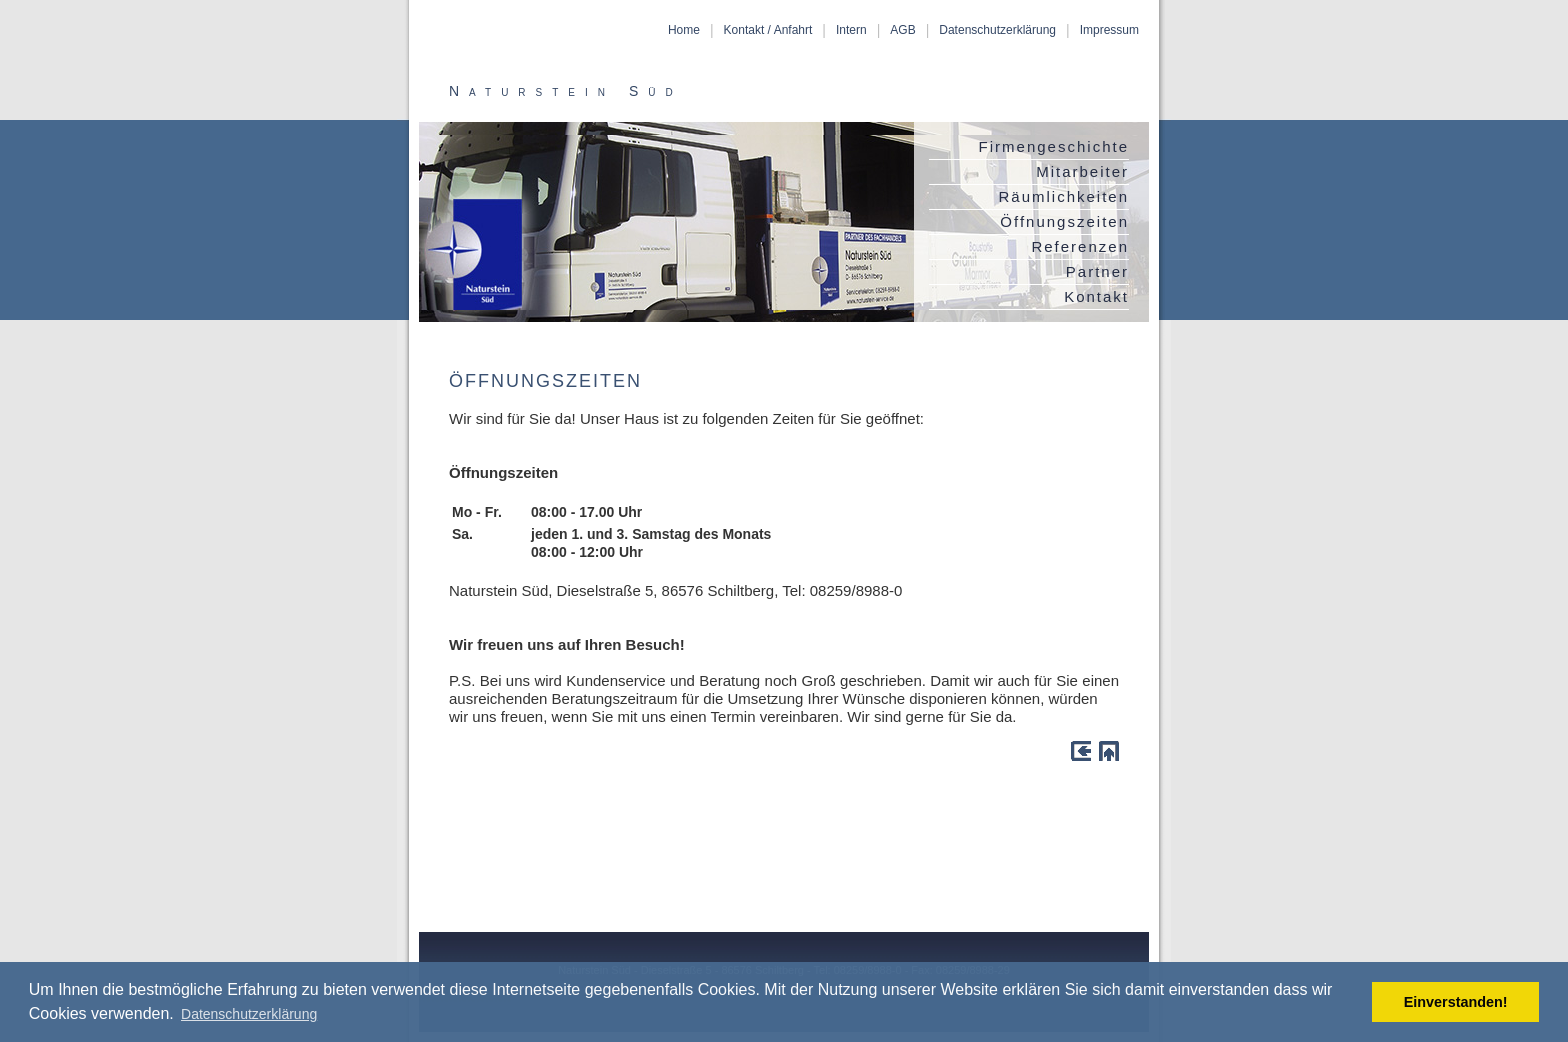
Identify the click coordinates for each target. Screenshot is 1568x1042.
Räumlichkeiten (1063, 196)
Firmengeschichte (1054, 146)
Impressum (1109, 30)
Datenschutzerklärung (997, 30)
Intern (851, 30)
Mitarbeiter (1082, 171)
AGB (902, 30)
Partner (1097, 271)
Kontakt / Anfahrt (768, 30)
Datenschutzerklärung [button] (249, 1014)
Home (684, 30)
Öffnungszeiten (1064, 221)
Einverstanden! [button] (1456, 1002)
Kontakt (1096, 296)
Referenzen (1080, 246)
